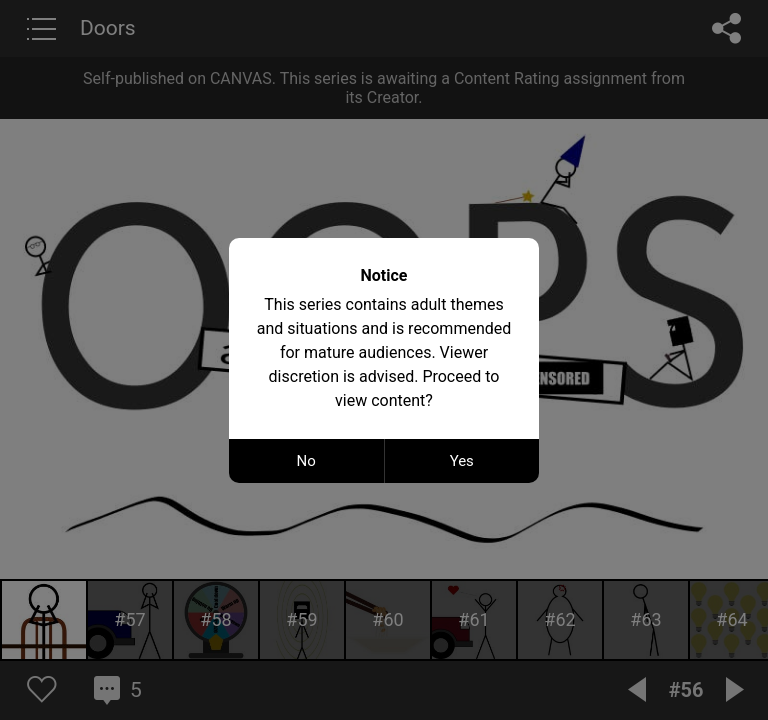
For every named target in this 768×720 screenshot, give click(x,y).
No (306, 461)
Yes (462, 461)
